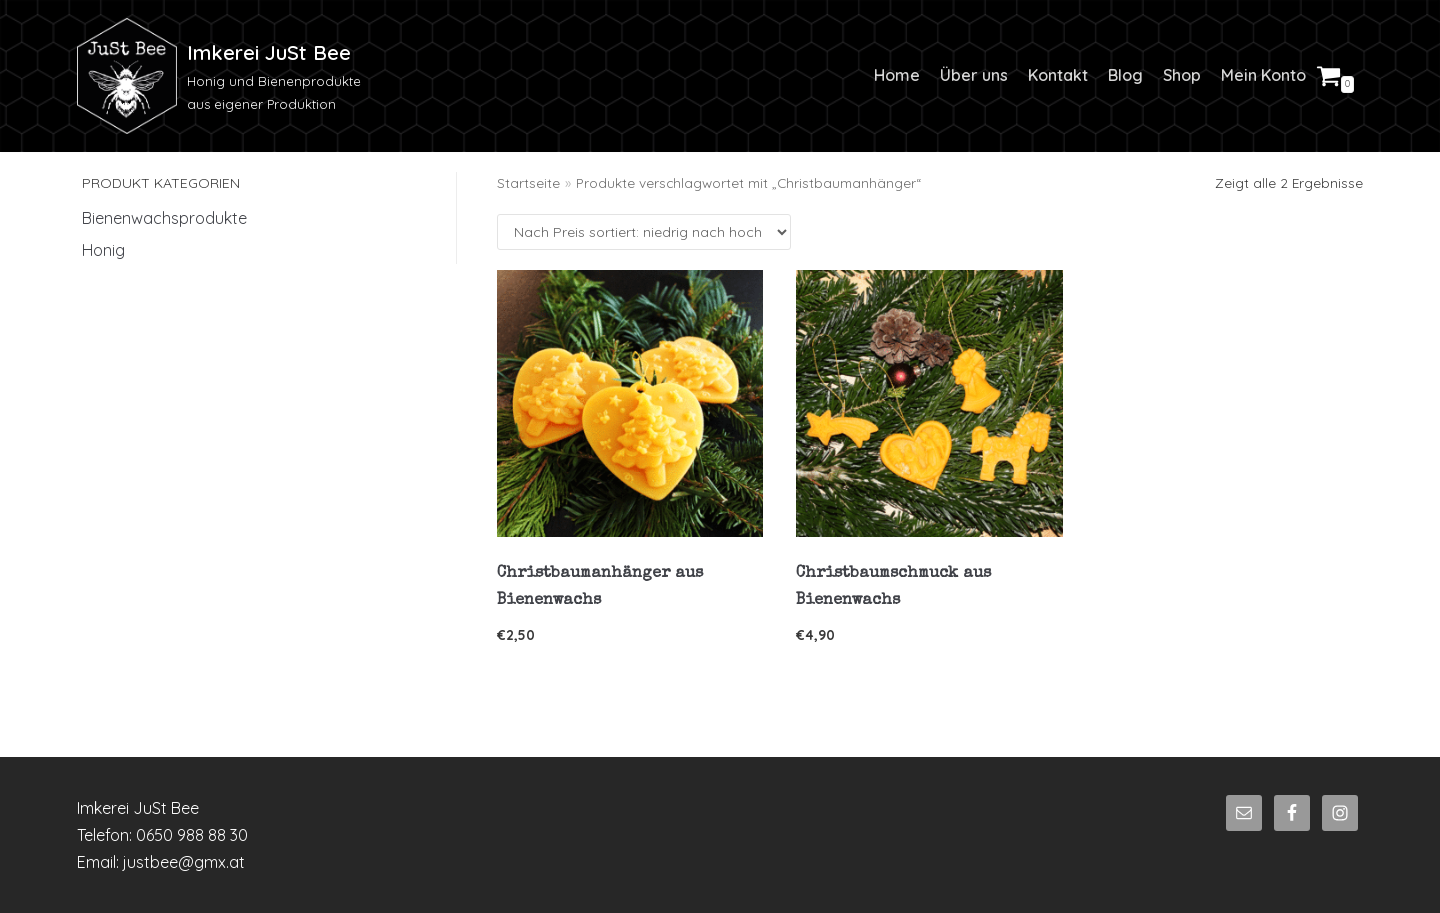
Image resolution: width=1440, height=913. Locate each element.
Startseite (528, 182)
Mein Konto (1263, 75)
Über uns (974, 75)
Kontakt (1058, 75)
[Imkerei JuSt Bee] (226, 76)
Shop (1182, 75)
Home (897, 75)
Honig (103, 250)
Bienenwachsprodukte (164, 218)
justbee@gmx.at (184, 862)
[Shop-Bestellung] (644, 232)
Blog (1125, 75)
